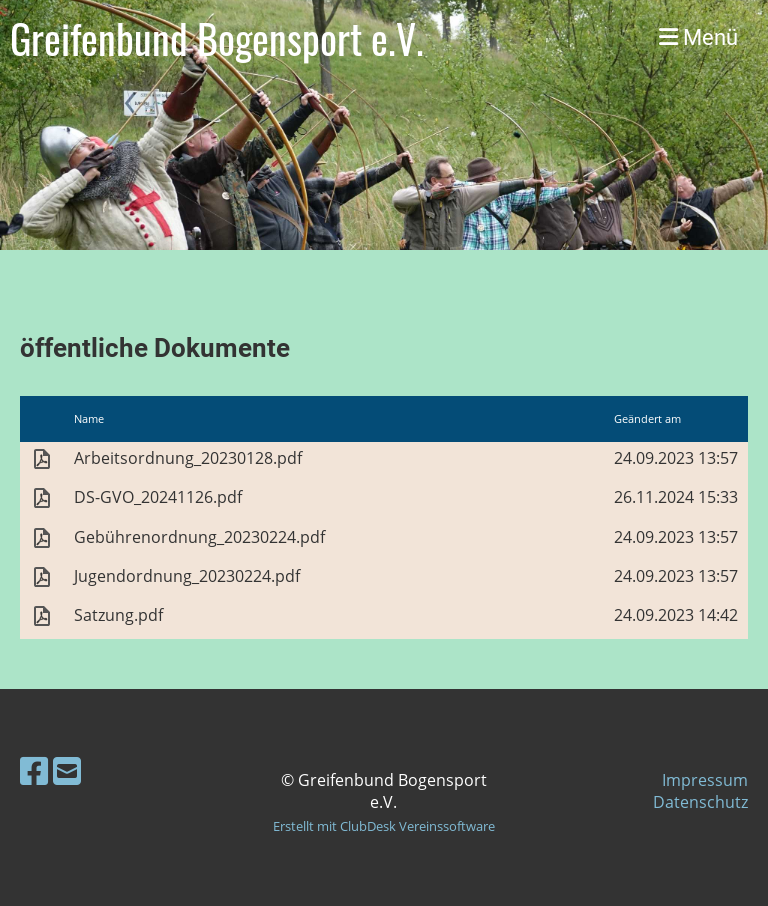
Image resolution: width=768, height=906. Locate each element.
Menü (698, 37)
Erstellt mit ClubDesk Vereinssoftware (384, 826)
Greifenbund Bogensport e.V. (217, 38)
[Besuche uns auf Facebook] (34, 770)
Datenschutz (700, 802)
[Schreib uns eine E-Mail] (67, 770)
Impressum (705, 780)
